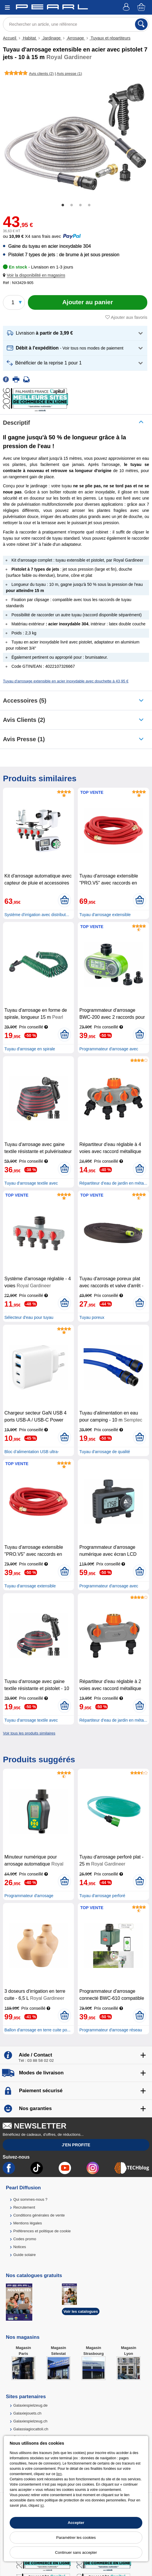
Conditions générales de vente (39, 2215)
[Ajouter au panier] (87, 302)
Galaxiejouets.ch (27, 2413)
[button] (35, 275)
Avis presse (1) (24, 739)
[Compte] (127, 7)
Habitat (29, 38)
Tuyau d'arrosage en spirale (29, 1049)
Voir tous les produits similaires (29, 1733)
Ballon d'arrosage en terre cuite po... (37, 2030)
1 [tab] (63, 205)
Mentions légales (27, 2223)
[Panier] (141, 7)
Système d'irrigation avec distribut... (36, 914)
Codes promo (24, 2239)
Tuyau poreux (91, 1317)
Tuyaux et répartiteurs (110, 38)
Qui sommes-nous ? (30, 2199)
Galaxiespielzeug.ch (30, 2421)
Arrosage (75, 38)
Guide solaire (24, 2255)
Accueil (10, 38)
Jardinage (51, 38)
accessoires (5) (24, 700)
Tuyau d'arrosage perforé (102, 1895)
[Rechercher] (141, 24)
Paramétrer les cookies (76, 2537)
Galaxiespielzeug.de (30, 2405)
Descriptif (16, 422)
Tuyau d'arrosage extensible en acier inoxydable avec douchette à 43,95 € (66, 681)
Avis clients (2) (24, 720)
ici (42, 2505)
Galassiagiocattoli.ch (30, 2429)
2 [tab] (72, 205)
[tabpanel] (76, 137)
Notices (19, 2247)
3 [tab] (80, 205)
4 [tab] (89, 205)
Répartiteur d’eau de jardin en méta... (113, 1183)
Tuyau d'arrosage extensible (105, 914)
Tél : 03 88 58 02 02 (36, 2060)
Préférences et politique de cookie (42, 2231)
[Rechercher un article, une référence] (76, 24)
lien (59, 2474)
